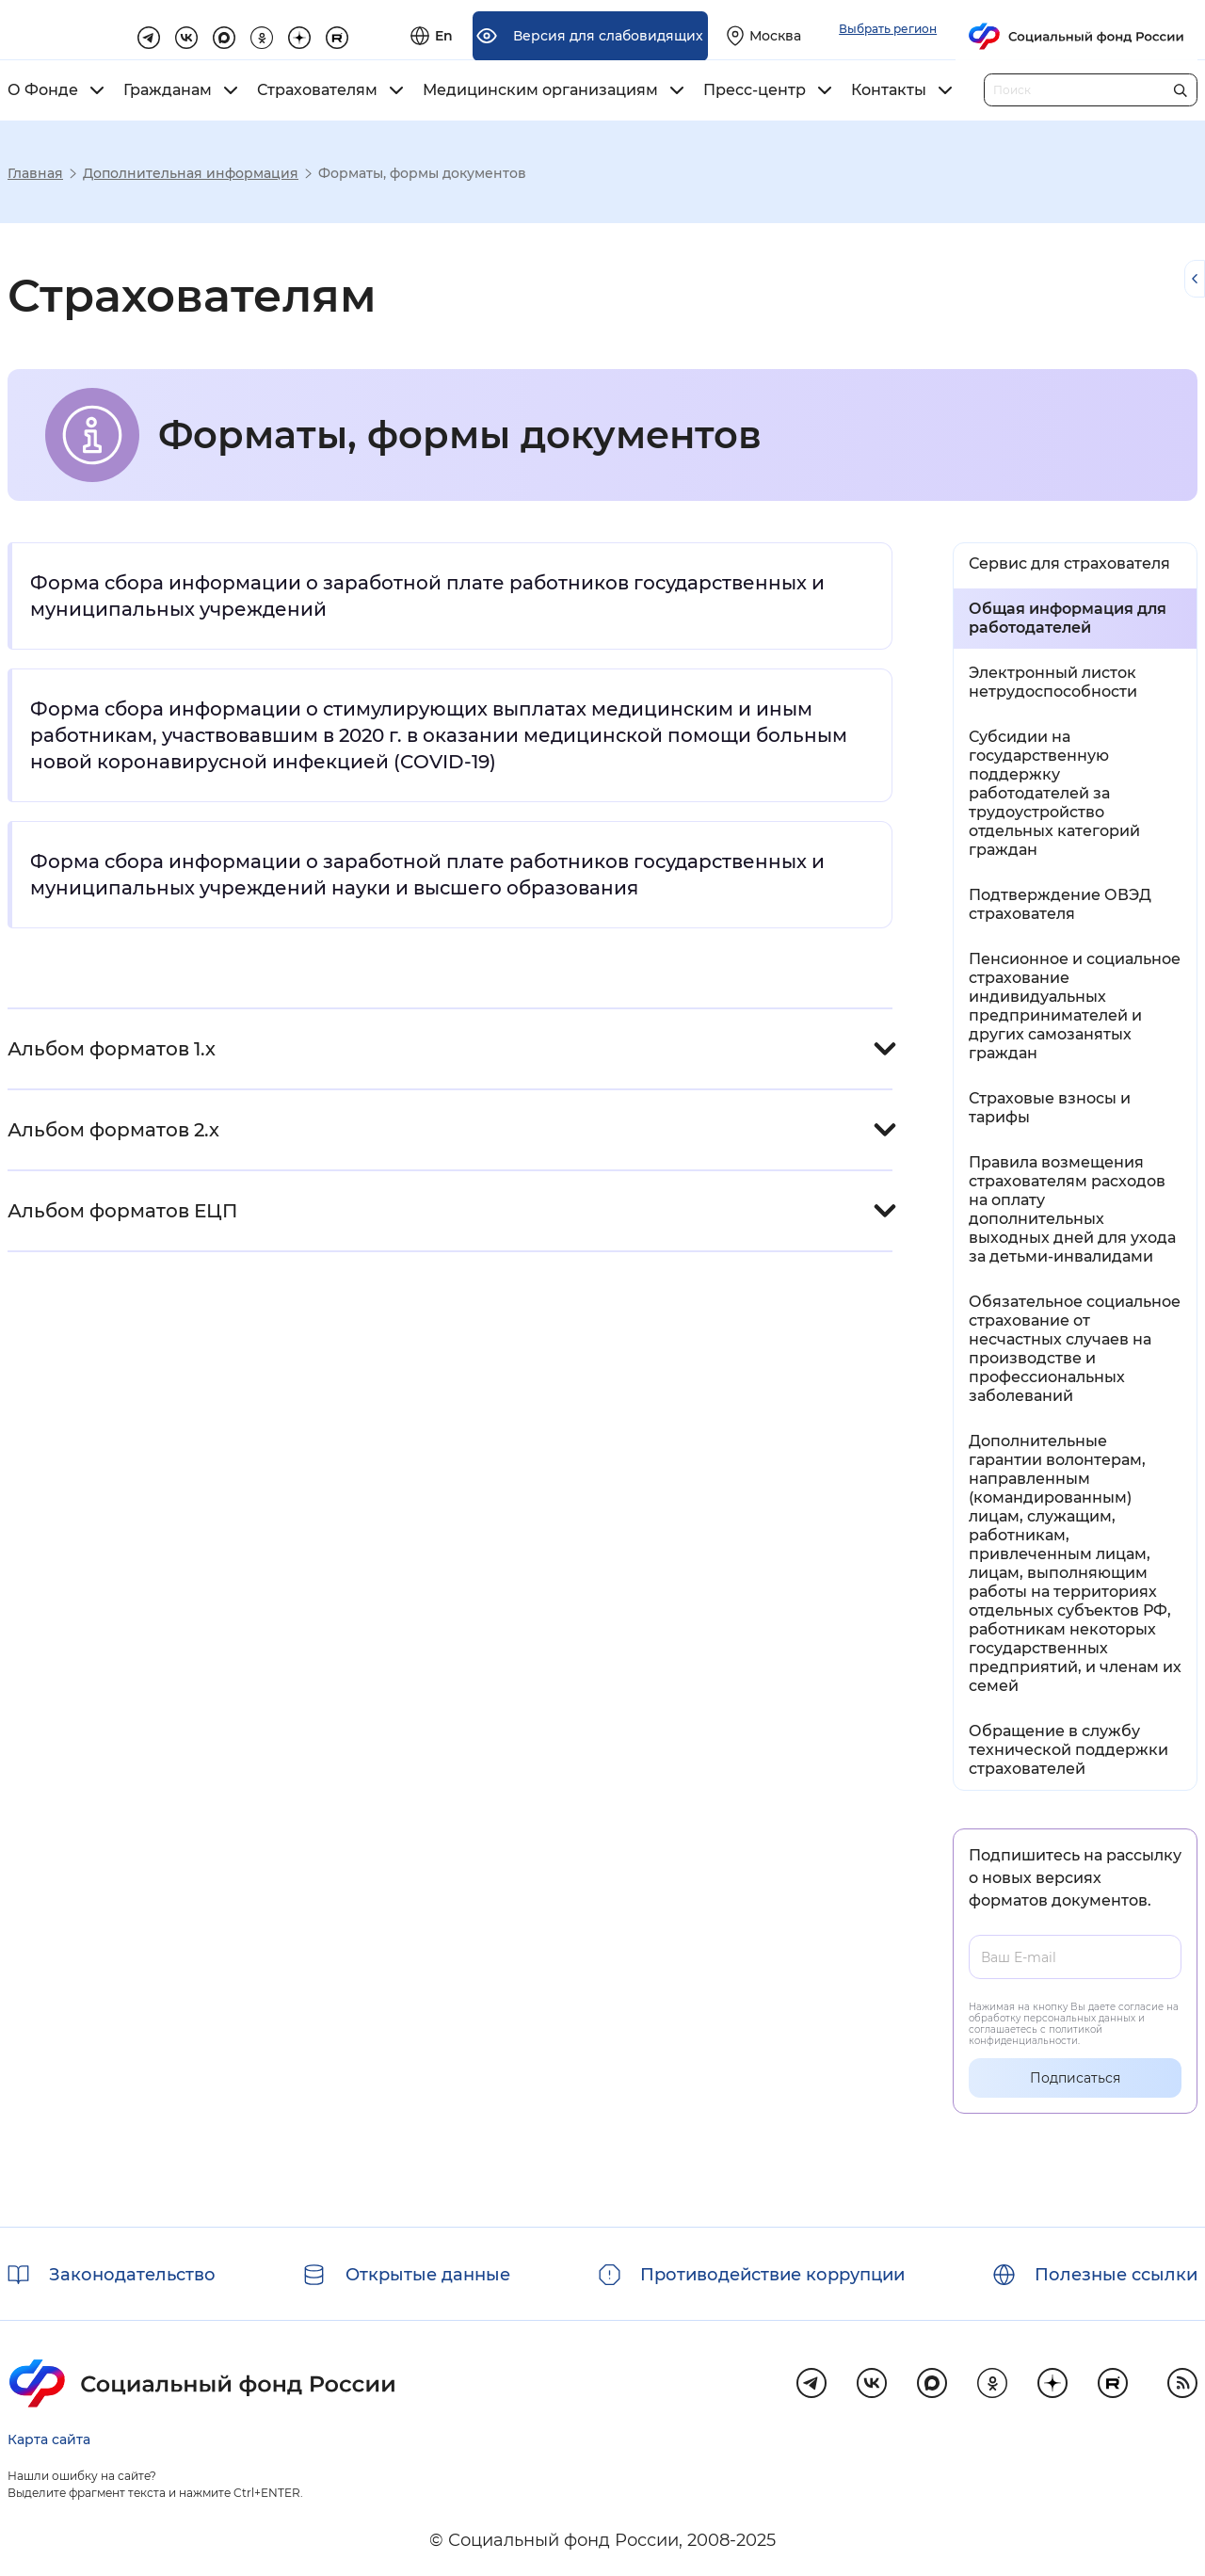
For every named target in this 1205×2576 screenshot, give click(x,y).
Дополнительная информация (190, 173)
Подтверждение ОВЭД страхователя (1060, 904)
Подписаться (1075, 2077)
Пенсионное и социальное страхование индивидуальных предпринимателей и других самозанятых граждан (1075, 1006)
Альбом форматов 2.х (113, 1130)
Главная (35, 173)
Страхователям (317, 90)
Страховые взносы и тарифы (1050, 1107)
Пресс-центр (754, 90)
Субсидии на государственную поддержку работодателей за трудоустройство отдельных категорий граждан (1054, 793)
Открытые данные (427, 2274)
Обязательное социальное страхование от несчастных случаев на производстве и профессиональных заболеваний (1075, 1349)
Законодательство (132, 2274)
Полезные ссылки (1116, 2274)
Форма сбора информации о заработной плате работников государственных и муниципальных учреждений (427, 596)
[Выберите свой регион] (977, 30)
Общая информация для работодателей (1067, 618)
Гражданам (167, 90)
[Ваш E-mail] (1075, 1957)
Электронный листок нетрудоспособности (1053, 682)
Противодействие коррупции (772, 2274)
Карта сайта (49, 2439)
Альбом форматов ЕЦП (122, 1210)
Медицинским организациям (540, 90)
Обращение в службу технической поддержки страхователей (1068, 1750)
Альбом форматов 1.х (112, 1049)
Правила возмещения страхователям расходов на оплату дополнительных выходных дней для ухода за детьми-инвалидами (1072, 1209)
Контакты (888, 90)
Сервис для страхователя (1069, 563)
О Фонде (43, 90)
